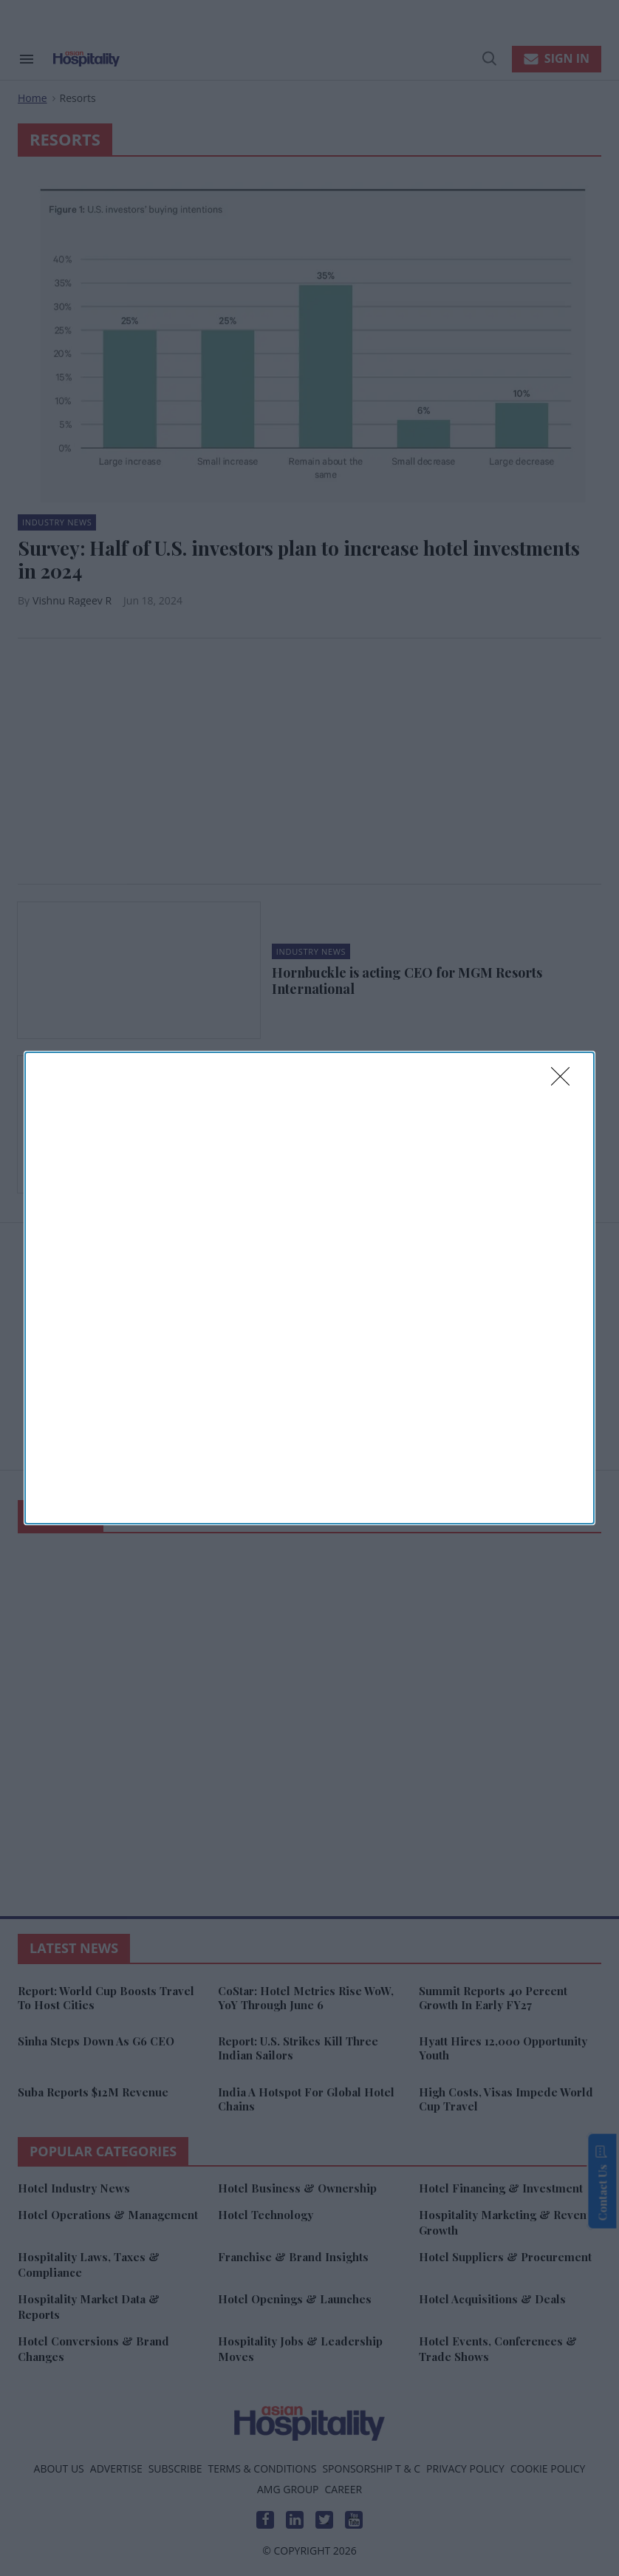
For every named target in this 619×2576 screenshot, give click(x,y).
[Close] (565, 1081)
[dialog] (309, 1288)
